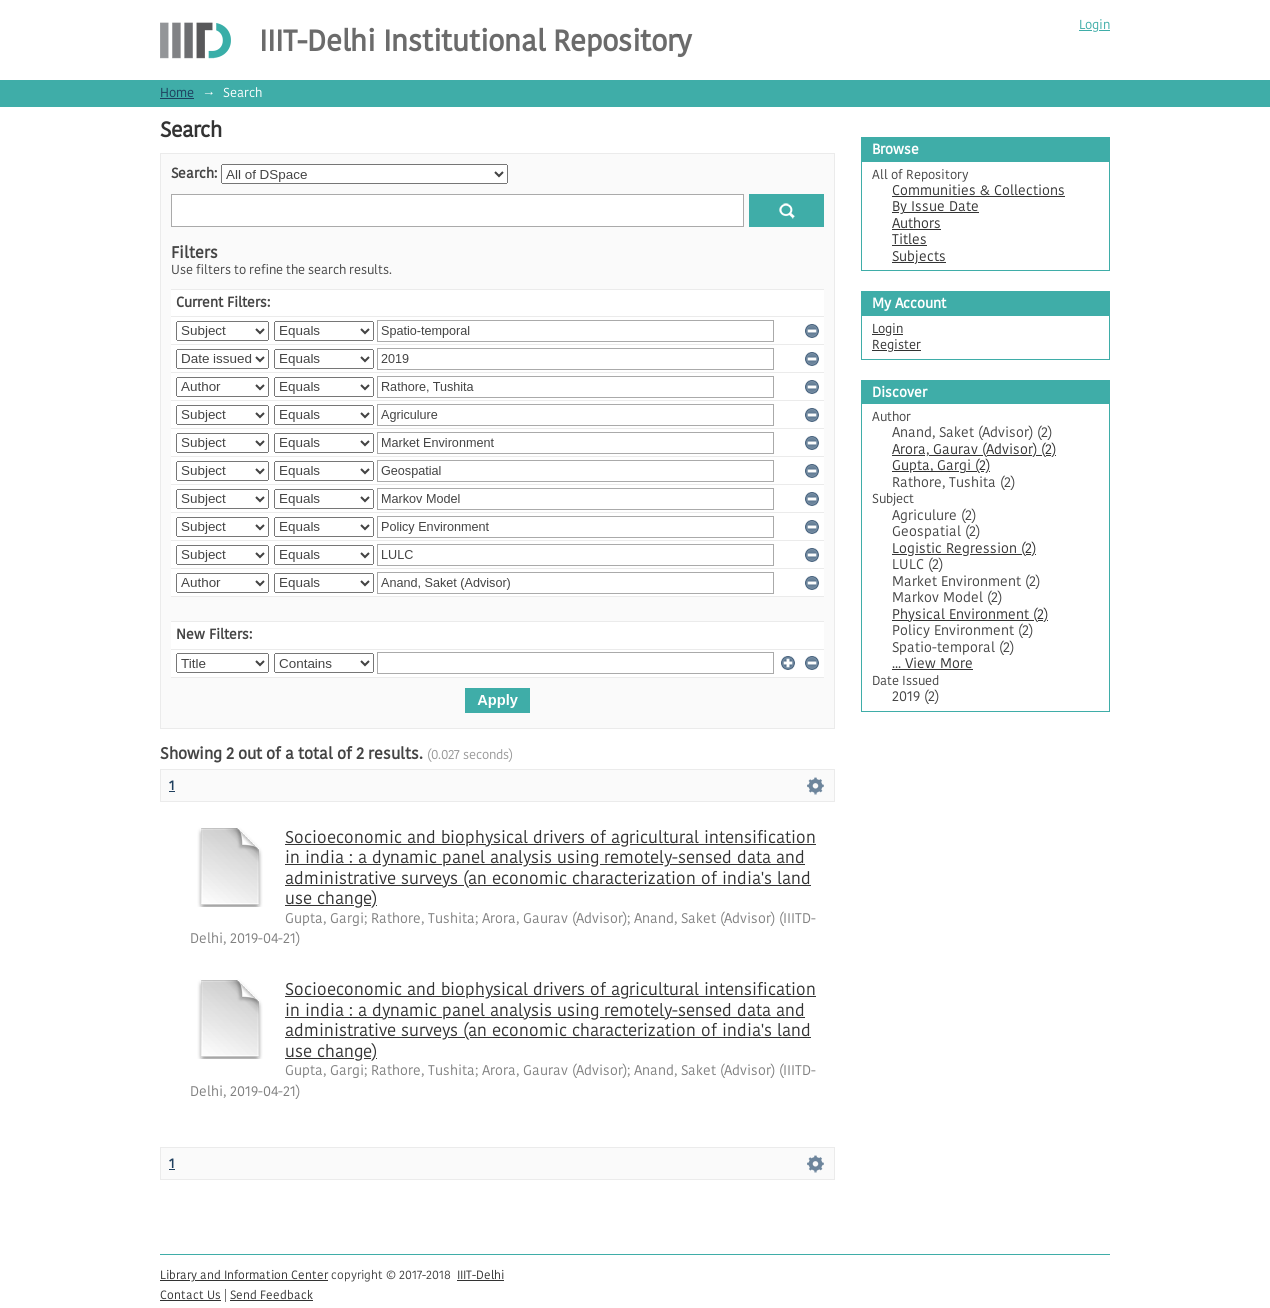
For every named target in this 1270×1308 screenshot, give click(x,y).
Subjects (919, 256)
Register (896, 344)
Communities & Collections (978, 190)
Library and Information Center (244, 1274)
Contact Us (190, 1294)
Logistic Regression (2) (964, 548)
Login (1094, 24)
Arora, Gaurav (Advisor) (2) (974, 449)
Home (177, 92)
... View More (932, 663)
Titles (909, 239)
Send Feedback (271, 1294)
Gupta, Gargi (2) (941, 465)
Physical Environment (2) (970, 614)
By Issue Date (935, 206)
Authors (916, 223)
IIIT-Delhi (480, 1274)
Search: (194, 173)
